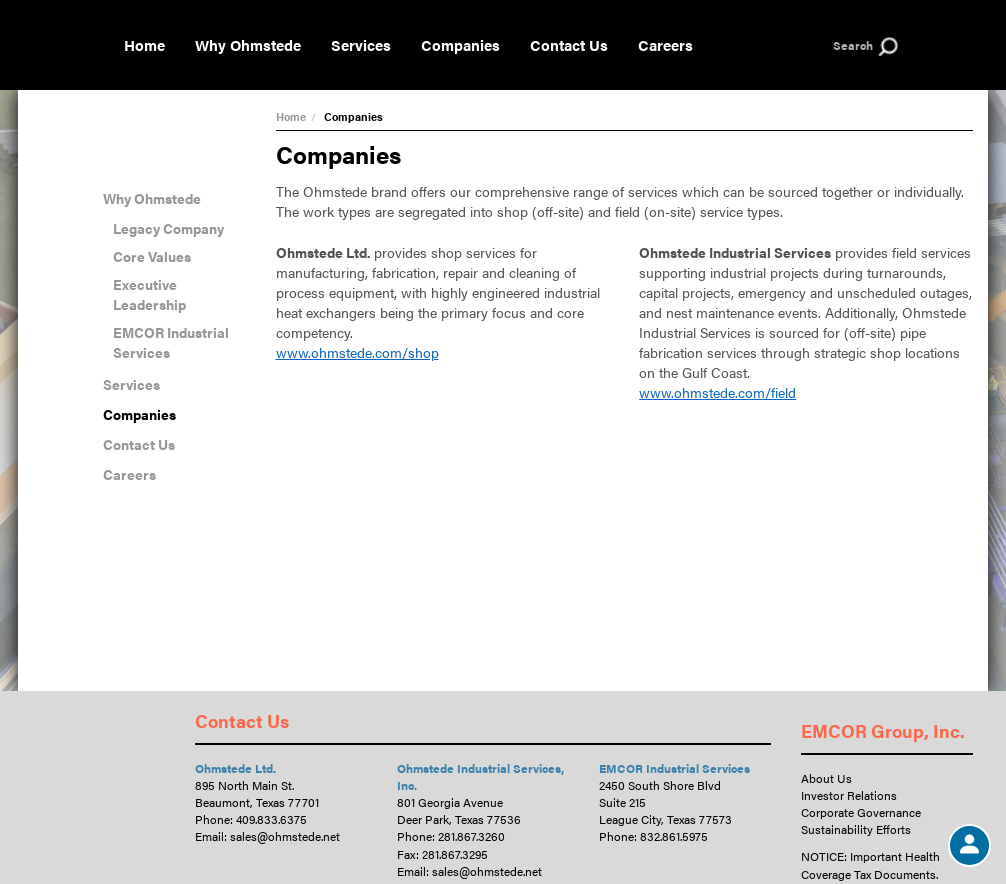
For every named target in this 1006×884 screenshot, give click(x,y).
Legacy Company (168, 228)
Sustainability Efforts (856, 829)
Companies (460, 44)
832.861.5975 (674, 836)
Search (853, 45)
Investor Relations (849, 795)
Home (144, 44)
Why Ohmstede (248, 44)
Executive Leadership (149, 294)
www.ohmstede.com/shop (357, 352)
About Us (826, 778)
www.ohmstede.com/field (717, 392)
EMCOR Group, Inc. (883, 730)
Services (361, 44)
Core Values (152, 256)
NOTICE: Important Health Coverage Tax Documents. (870, 864)
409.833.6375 (271, 819)
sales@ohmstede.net (285, 836)
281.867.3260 (471, 836)
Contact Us (569, 44)
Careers (665, 44)
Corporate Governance (861, 812)
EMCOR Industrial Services (171, 342)
